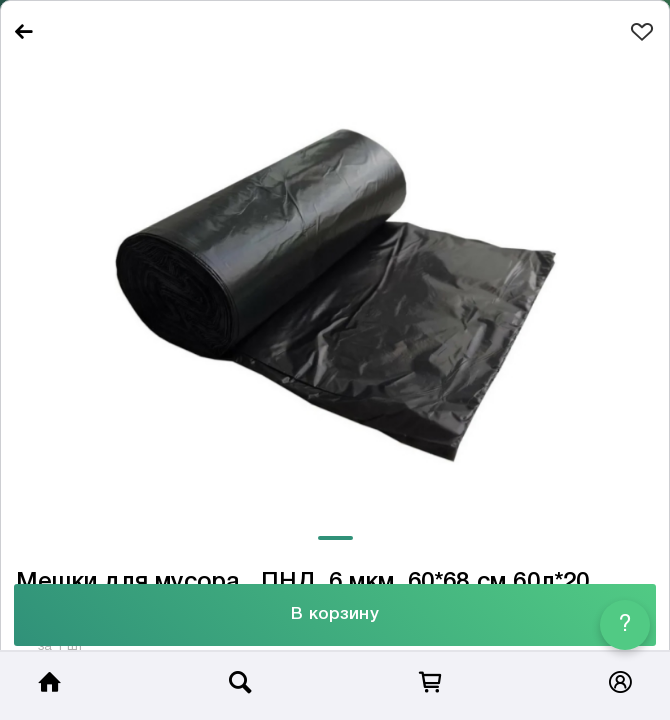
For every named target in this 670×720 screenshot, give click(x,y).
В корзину (334, 614)
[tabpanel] (335, 288)
